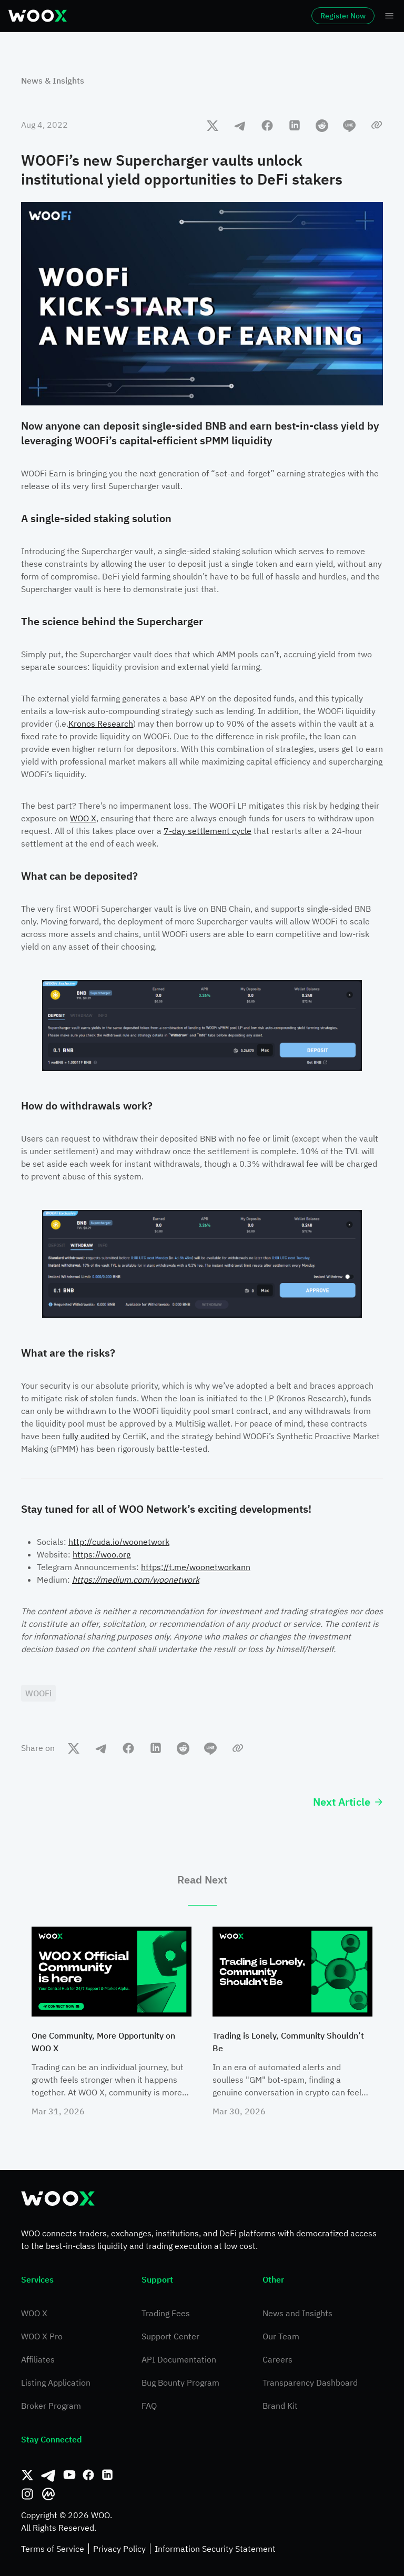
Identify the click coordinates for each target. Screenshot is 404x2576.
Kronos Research (100, 723)
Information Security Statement (215, 2548)
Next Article (348, 1802)
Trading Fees (166, 2313)
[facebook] (267, 125)
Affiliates (38, 2359)
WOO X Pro (42, 2336)
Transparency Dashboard (310, 2382)
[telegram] (240, 125)
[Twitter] (27, 2475)
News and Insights (297, 2313)
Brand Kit (280, 2405)
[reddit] (322, 125)
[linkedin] (294, 125)
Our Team (280, 2336)
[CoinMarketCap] (48, 2494)
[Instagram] (27, 2494)
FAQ (149, 2405)
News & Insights (52, 80)
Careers (277, 2359)
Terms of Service (52, 2548)
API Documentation (179, 2359)
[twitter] (212, 125)
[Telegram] (48, 2475)
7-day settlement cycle (207, 831)
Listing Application (55, 2382)
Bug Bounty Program (180, 2382)
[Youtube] (69, 2475)
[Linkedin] (107, 2475)
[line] (349, 125)
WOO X (83, 818)
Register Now (343, 16)
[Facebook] (88, 2475)
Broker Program (51, 2405)
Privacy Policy (119, 2548)
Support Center (170, 2336)
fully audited (86, 1436)
